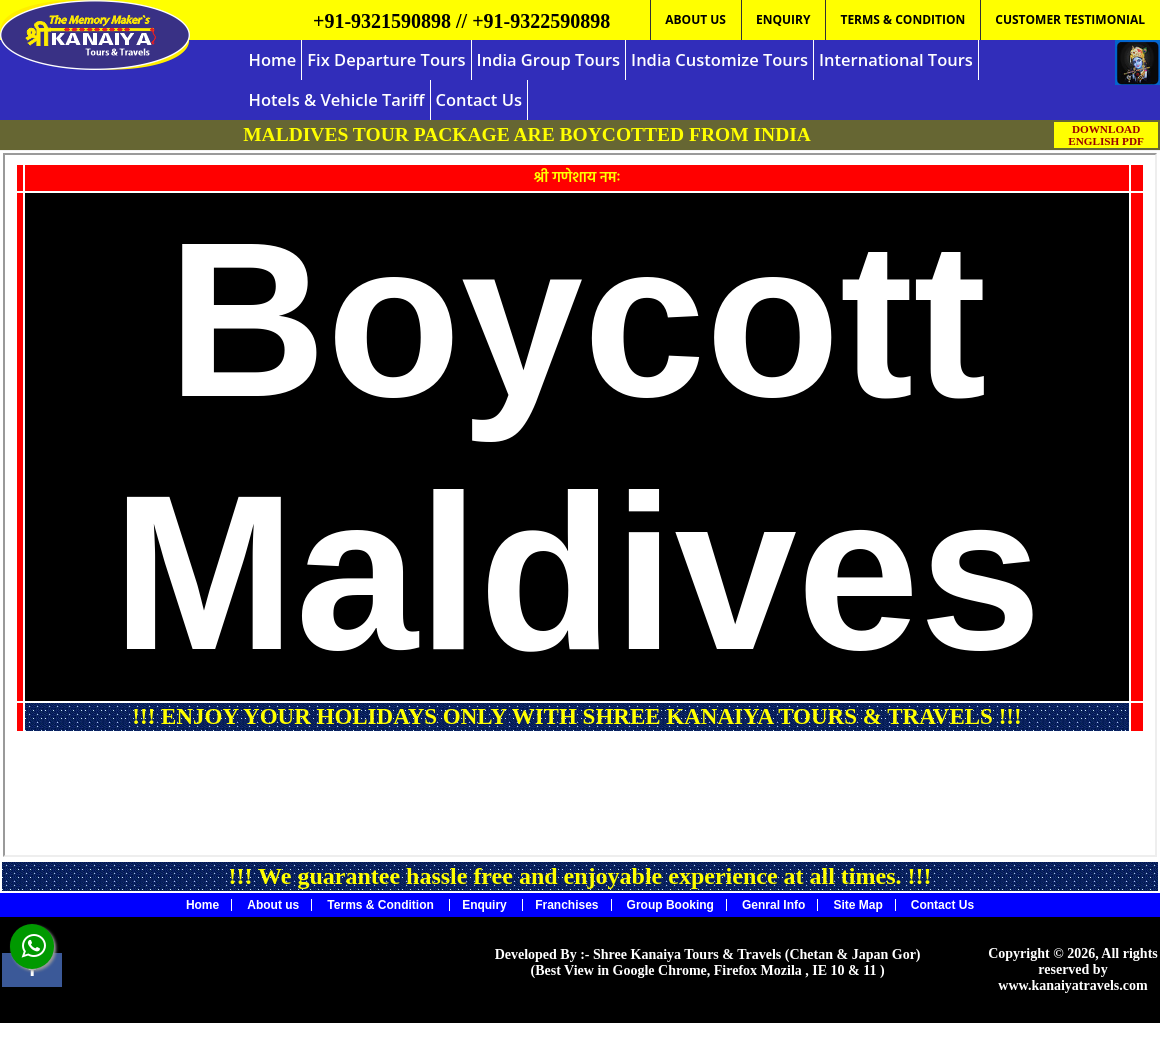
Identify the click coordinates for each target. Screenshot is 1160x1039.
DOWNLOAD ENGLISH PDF (1106, 135)
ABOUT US (695, 19)
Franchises (566, 905)
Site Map (857, 905)
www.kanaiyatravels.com (1072, 985)
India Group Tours (548, 59)
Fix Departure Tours (386, 59)
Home (273, 59)
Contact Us (479, 99)
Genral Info (773, 905)
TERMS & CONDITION (902, 19)
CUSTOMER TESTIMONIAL (1070, 19)
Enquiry (486, 905)
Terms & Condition (382, 905)
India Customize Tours (719, 59)
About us (273, 905)
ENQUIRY (783, 19)
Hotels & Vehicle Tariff (337, 99)
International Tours (896, 59)
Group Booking (670, 905)
